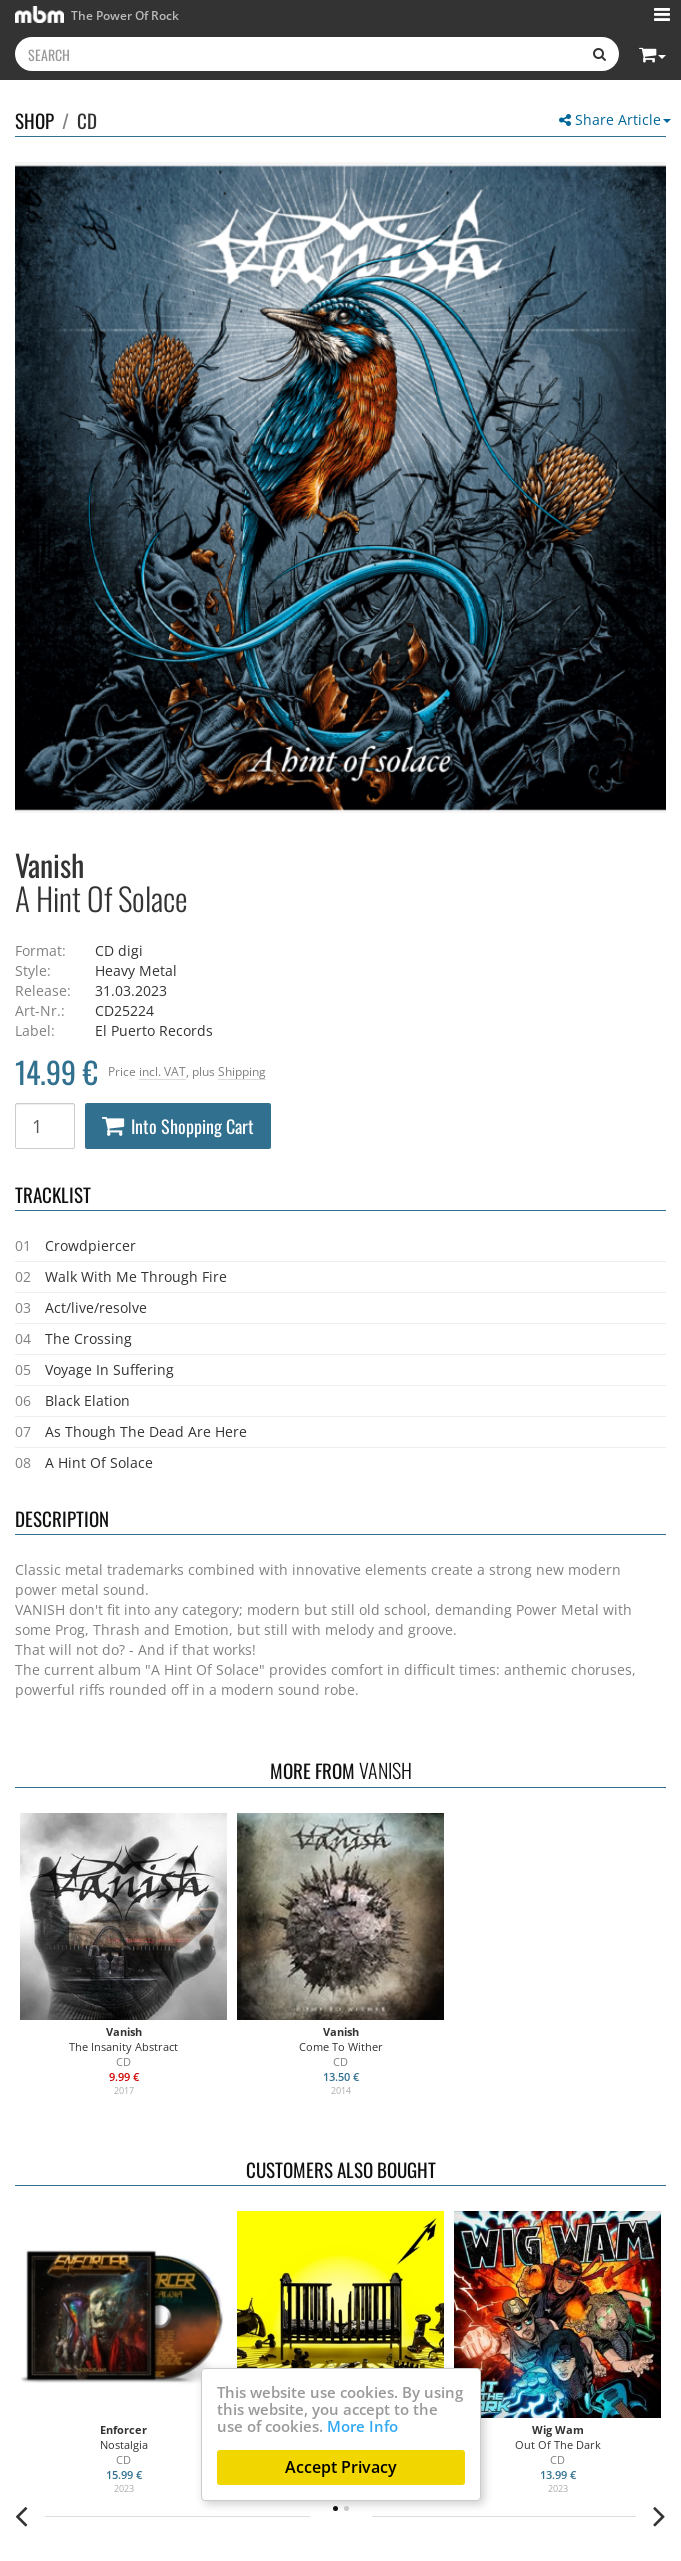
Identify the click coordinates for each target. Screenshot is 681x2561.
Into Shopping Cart (178, 1126)
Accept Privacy (341, 2467)
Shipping (242, 1071)
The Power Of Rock (97, 14)
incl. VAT (162, 1071)
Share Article (615, 119)
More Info (362, 2426)
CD (87, 120)
